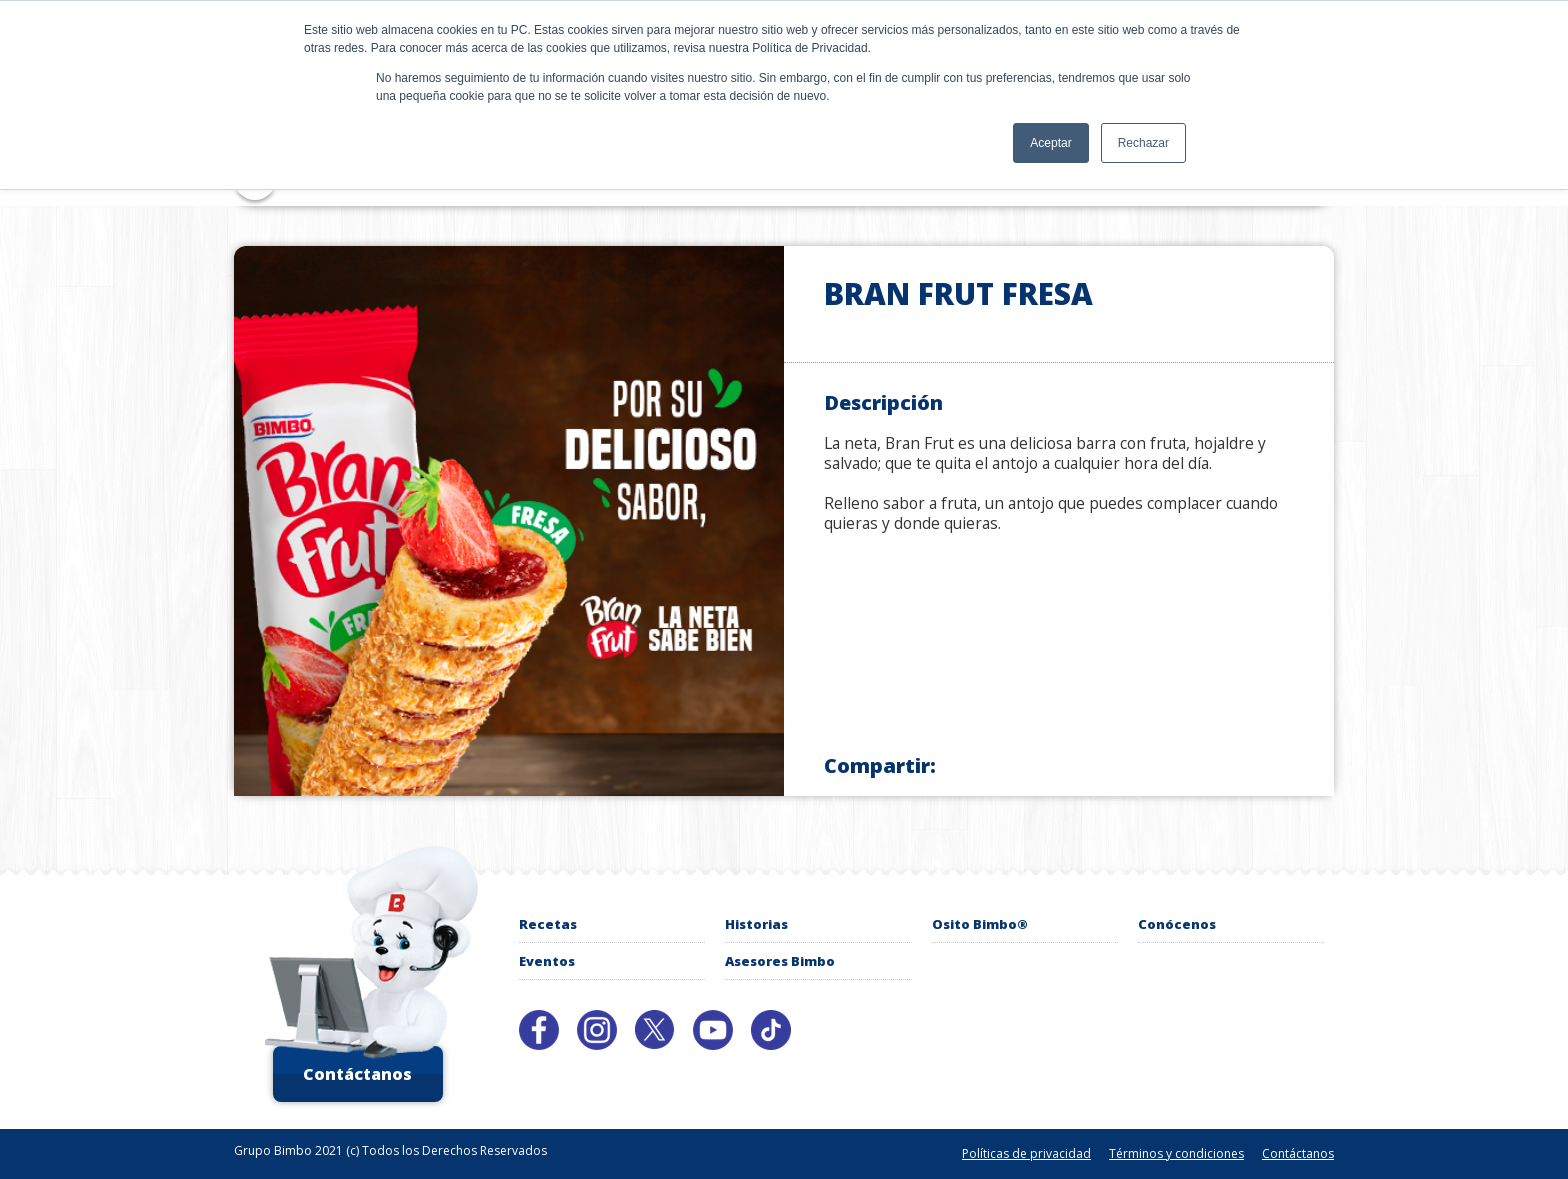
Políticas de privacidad (1026, 1153)
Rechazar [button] (1143, 143)
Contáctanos (357, 1074)
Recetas (548, 924)
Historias (756, 924)
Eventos (547, 961)
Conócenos (1177, 924)
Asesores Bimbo (780, 961)
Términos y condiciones (1176, 1153)
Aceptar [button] (1050, 143)
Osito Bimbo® (980, 924)
